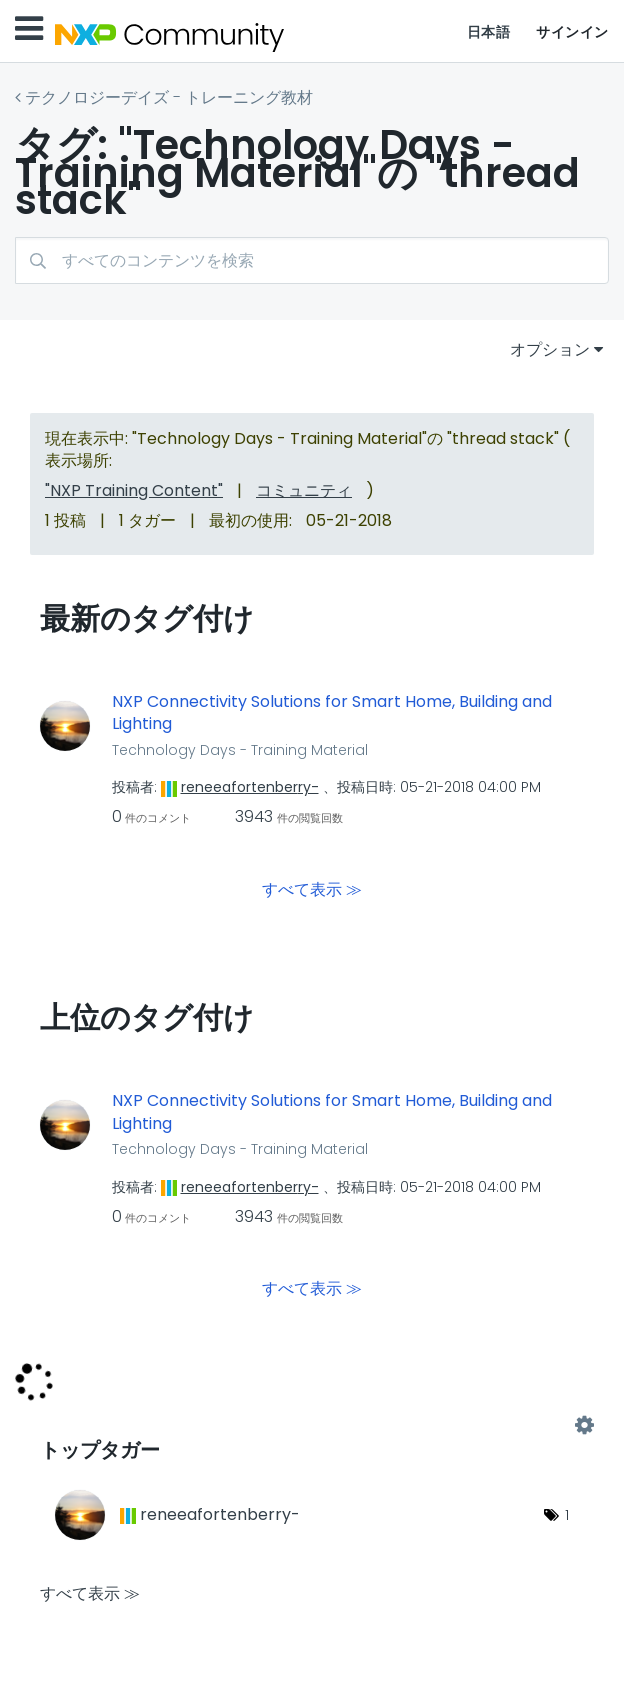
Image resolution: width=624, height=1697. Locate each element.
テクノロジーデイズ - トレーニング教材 (169, 97)
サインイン (572, 32)
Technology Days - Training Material (240, 750)
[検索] (312, 260)
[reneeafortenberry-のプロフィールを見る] (250, 787)
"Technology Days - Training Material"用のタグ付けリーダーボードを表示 (312, 1426)
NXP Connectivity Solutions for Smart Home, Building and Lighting (332, 713)
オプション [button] (550, 349)
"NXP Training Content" (134, 490)
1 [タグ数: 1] (567, 1515)
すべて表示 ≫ (312, 889)
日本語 (489, 32)
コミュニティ (304, 490)
